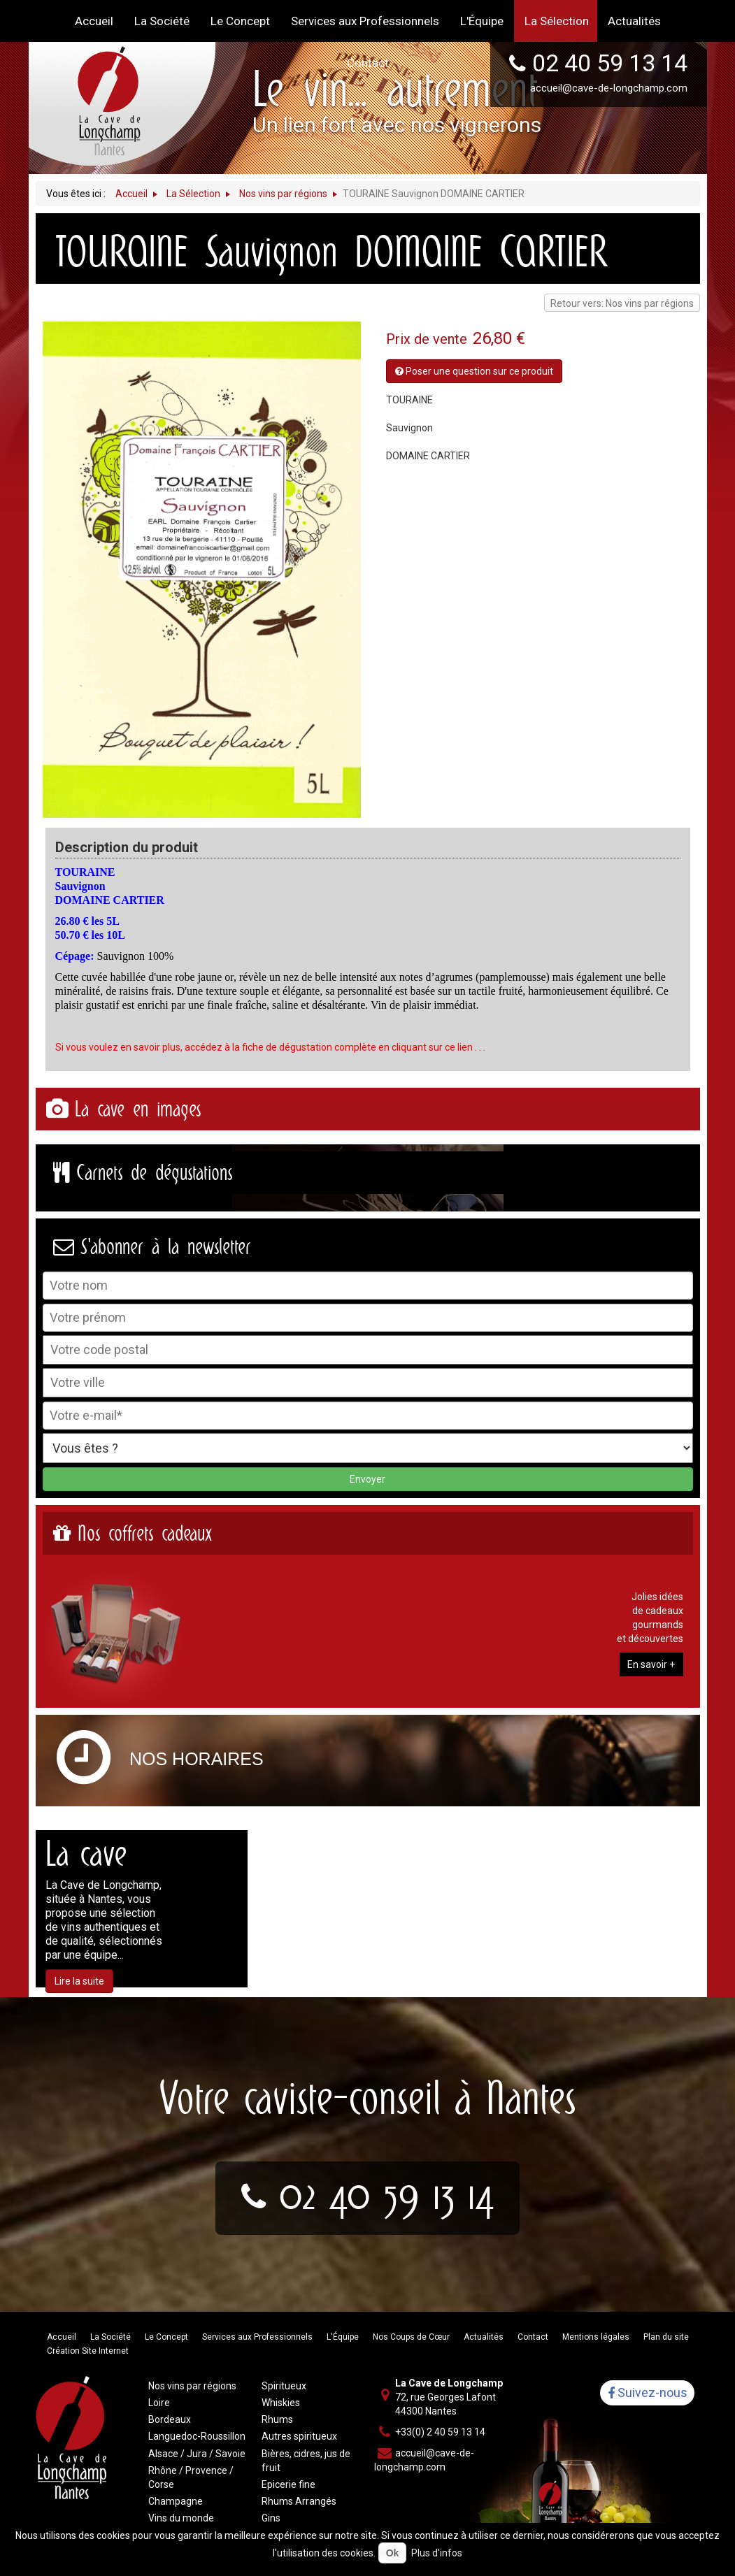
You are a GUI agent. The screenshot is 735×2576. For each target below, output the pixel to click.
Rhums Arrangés (299, 2501)
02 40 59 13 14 (386, 2193)
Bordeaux (169, 2419)
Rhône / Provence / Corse (191, 2477)
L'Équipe (343, 2337)
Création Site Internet (88, 2351)
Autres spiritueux (299, 2436)
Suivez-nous (647, 2393)
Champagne (175, 2501)
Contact (533, 2337)
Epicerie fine (288, 2484)
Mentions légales (595, 2337)
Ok (392, 2553)
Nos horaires (196, 1759)
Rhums (277, 2419)
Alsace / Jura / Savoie (196, 2453)
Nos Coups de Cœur (411, 2337)
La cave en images (138, 1109)
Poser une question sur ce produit (474, 371)
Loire (159, 2402)
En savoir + (651, 1664)
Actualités (484, 2337)
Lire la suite (79, 1981)
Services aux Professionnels (257, 2337)
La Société (110, 2337)
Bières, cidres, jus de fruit (306, 2460)
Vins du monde (181, 2518)
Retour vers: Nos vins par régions (622, 303)
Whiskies (281, 2402)
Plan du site (666, 2337)
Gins (271, 2518)
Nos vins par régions (192, 2385)
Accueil (61, 2337)
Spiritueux (284, 2385)
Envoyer (367, 1479)
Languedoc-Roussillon (196, 2436)
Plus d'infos (436, 2553)
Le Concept (166, 2337)
